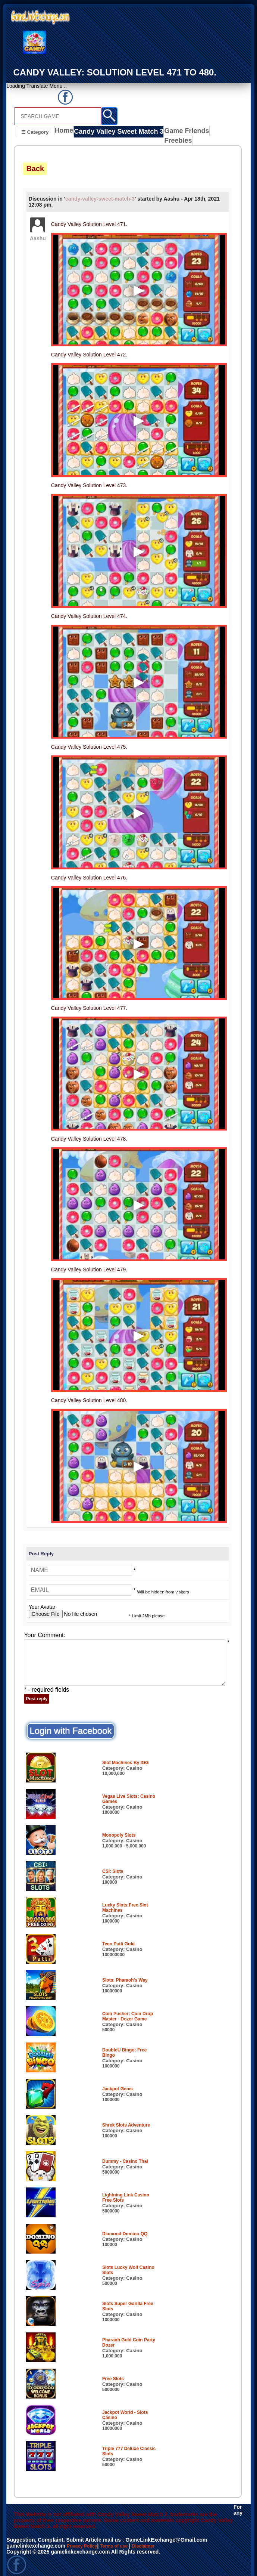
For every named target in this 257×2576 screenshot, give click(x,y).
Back (35, 161)
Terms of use (121, 2538)
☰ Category (34, 131)
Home (65, 133)
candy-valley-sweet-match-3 (100, 191)
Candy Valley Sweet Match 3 (116, 133)
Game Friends (176, 133)
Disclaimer (155, 2538)
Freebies (212, 133)
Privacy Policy (84, 2538)
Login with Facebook (70, 1723)
